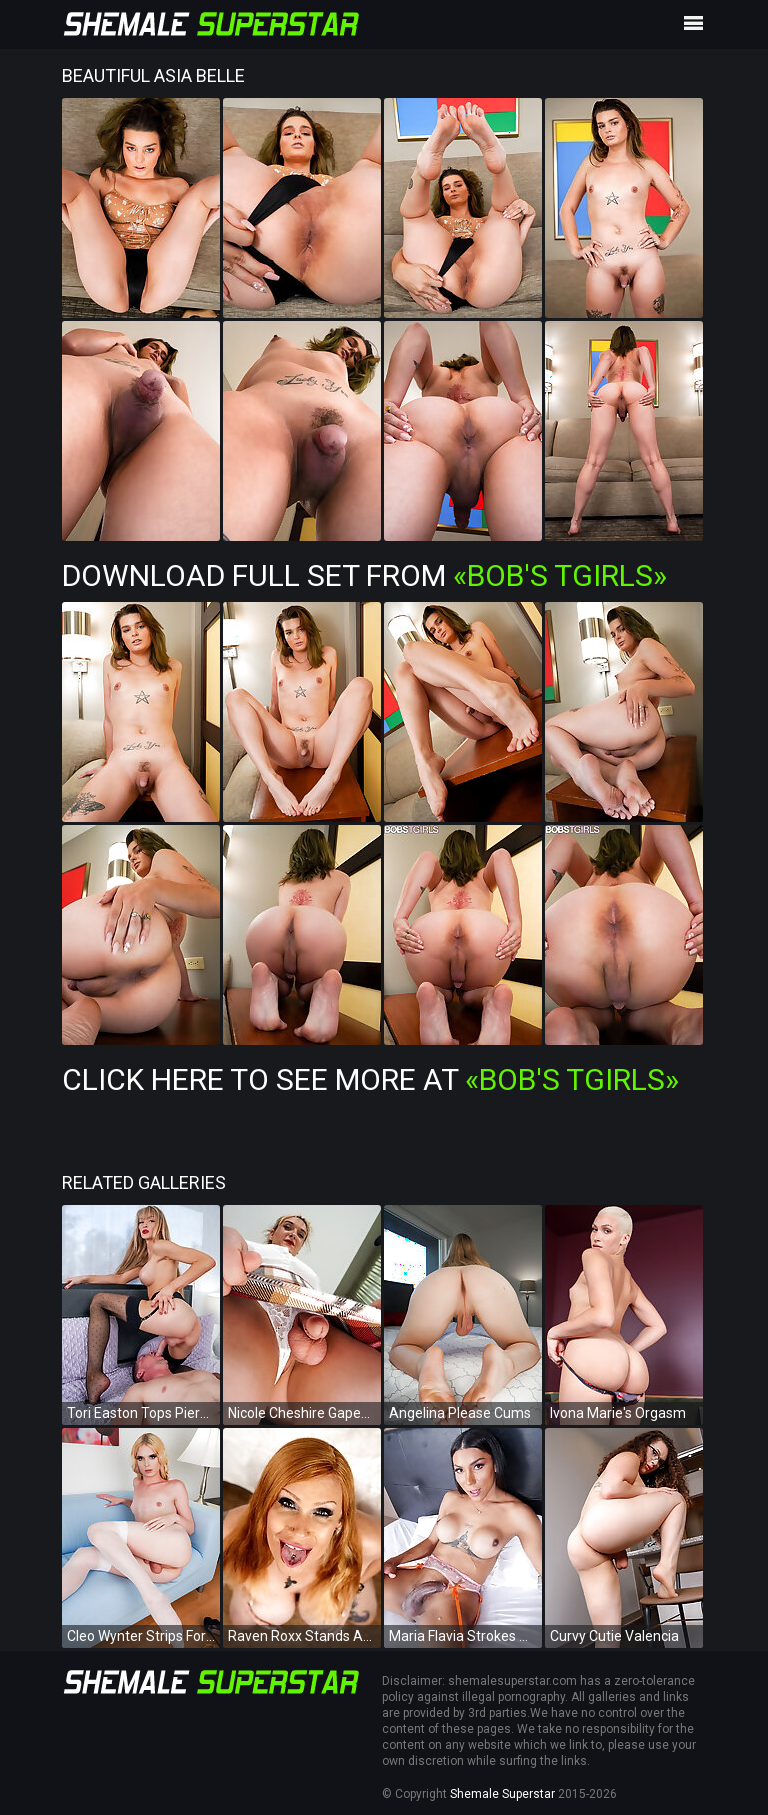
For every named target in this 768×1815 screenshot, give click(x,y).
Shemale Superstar (502, 1794)
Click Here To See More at (370, 1079)
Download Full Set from (364, 575)
